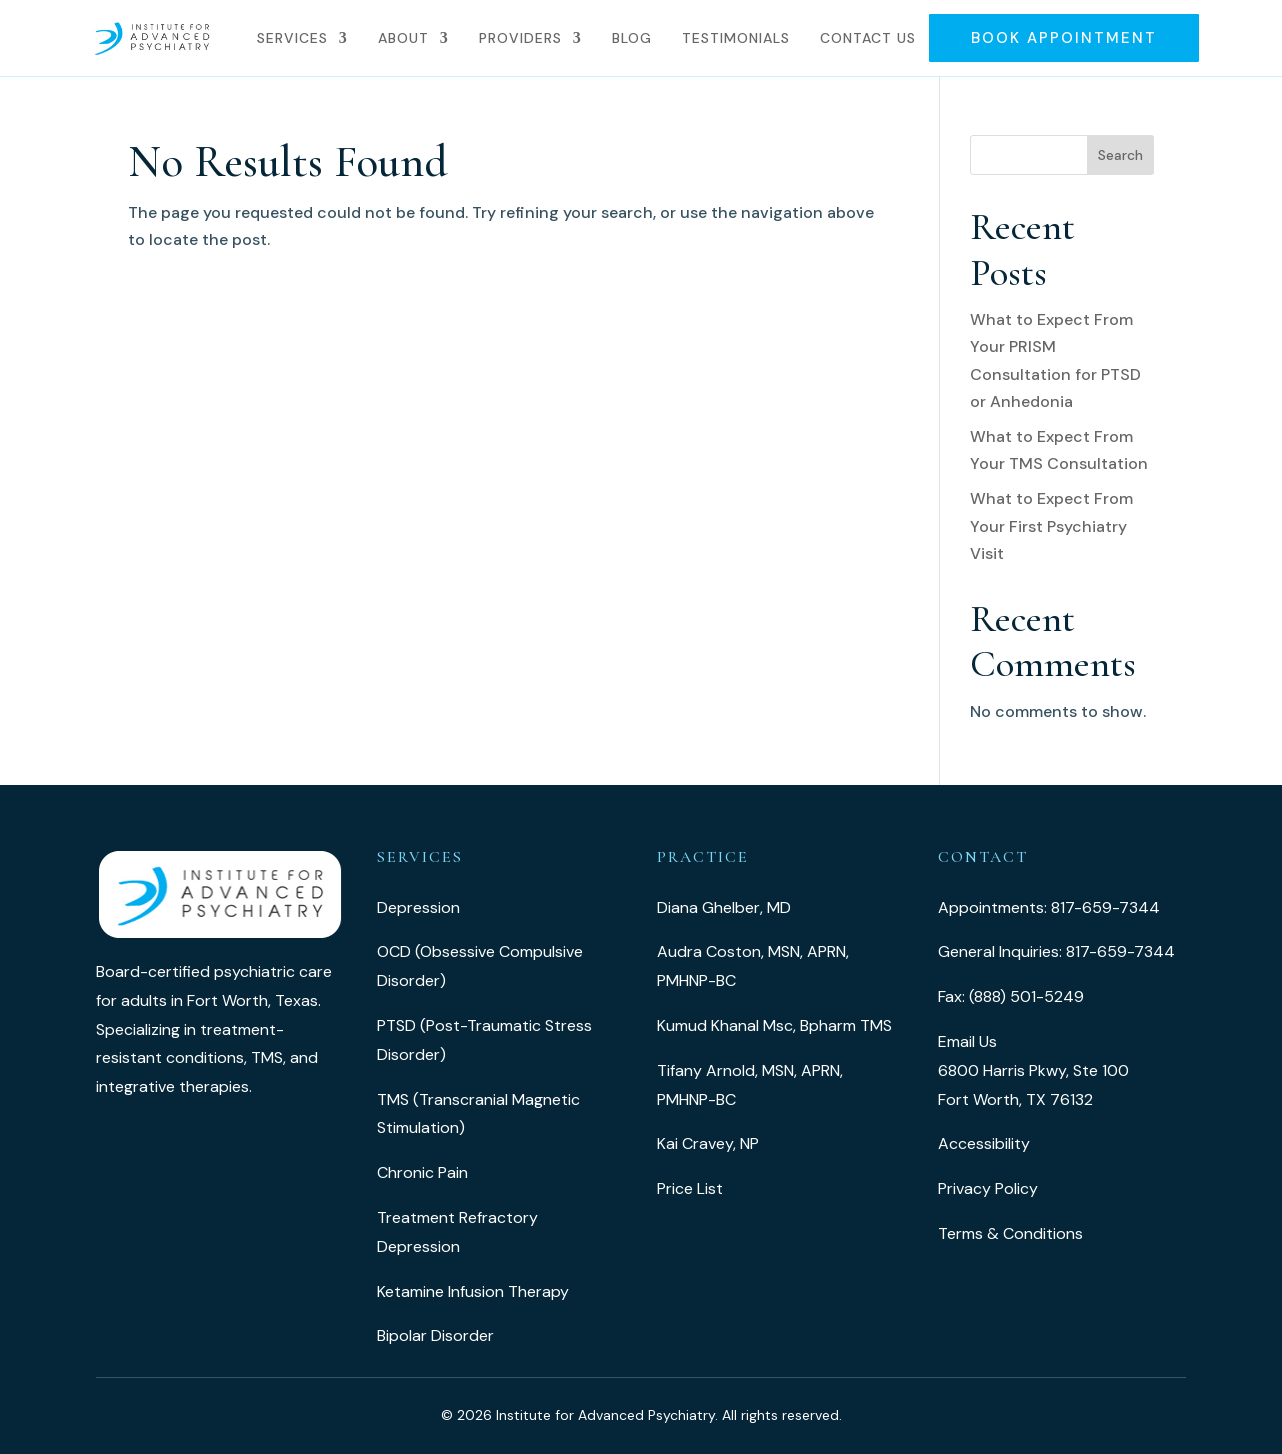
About (403, 38)
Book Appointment (1064, 38)
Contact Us (868, 38)
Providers (520, 38)
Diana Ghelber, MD (724, 907)
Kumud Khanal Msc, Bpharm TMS (774, 1025)
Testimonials (736, 38)
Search (1120, 155)
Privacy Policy (988, 1188)
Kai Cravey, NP (708, 1143)
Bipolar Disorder (435, 1335)
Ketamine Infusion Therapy (473, 1291)
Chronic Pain (422, 1172)
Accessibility (984, 1143)
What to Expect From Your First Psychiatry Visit (1051, 525)
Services (292, 38)
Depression (418, 907)
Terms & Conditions (1010, 1233)
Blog (632, 38)
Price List (690, 1188)
